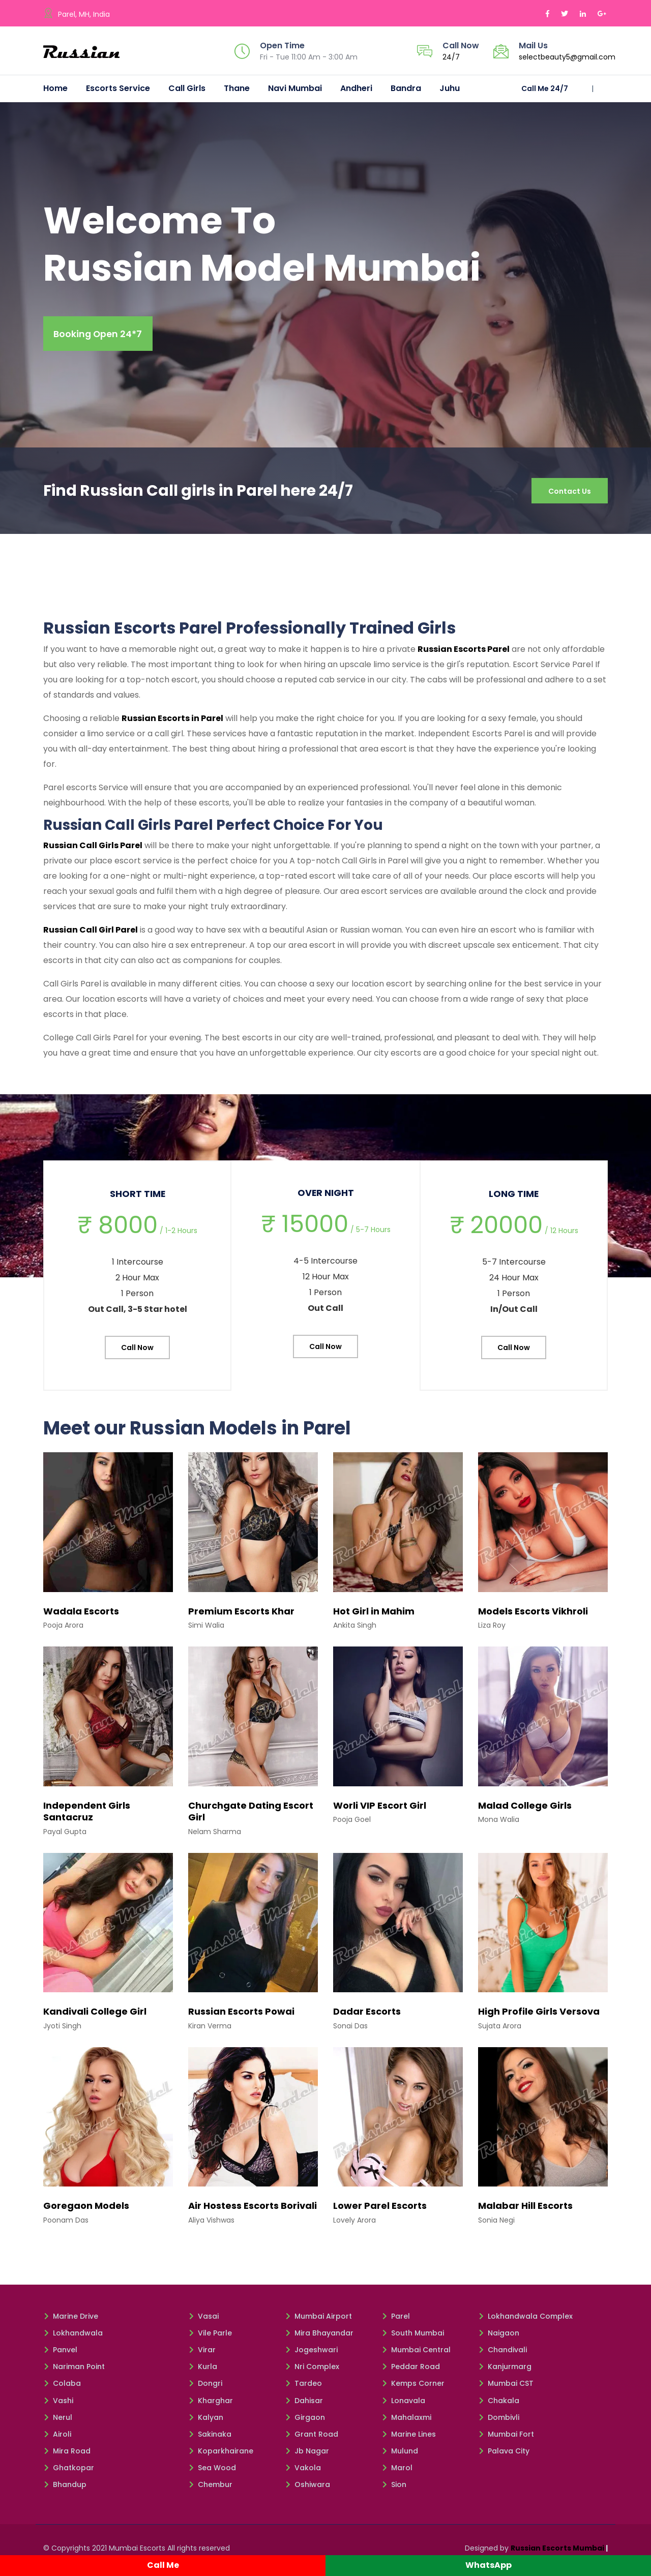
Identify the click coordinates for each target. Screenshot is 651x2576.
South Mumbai (412, 2337)
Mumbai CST (506, 2387)
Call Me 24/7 (544, 88)
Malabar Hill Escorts (525, 2210)
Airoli (57, 2438)
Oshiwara (307, 2489)
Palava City (503, 2455)
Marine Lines (408, 2438)
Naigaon (498, 2337)
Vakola (303, 2472)
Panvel (60, 2354)
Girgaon (305, 2421)
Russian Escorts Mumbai (557, 2552)
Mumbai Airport (318, 2320)
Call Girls (186, 88)
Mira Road (67, 2455)
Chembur (210, 2489)
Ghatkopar (68, 2472)
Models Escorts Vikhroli (533, 1615)
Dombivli (498, 2421)
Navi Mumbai (295, 88)
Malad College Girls (525, 1809)
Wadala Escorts (81, 1615)
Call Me (163, 2565)
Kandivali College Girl (94, 2016)
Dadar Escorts (367, 2016)
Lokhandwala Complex (525, 2320)
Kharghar (210, 2404)
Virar (202, 2354)
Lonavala (403, 2404)
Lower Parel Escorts (380, 2210)
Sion (393, 2489)
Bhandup (64, 2489)
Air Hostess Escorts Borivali (252, 2210)
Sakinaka (209, 2438)
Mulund (399, 2455)
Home (55, 88)
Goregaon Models (86, 2210)
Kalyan (205, 2421)
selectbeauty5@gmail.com (567, 57)
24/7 (451, 57)
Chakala (498, 2404)
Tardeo (303, 2387)
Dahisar (304, 2404)
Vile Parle (210, 2337)
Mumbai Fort (506, 2438)
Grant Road (311, 2438)
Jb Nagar (307, 2455)
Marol (396, 2472)
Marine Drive (70, 2320)
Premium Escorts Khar (241, 1615)
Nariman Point (74, 2371)
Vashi (58, 2404)
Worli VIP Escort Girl (379, 1809)
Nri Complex (312, 2371)
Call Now (137, 1351)
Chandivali (502, 2354)
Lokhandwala (73, 2337)
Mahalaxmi (406, 2421)
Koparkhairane (220, 2455)
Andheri (356, 88)
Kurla (202, 2371)
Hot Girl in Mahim (374, 1615)
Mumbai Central (416, 2354)
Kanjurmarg (504, 2371)
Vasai (203, 2320)
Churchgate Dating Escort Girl (250, 1815)
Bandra (406, 88)
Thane (237, 88)
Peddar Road (410, 2371)
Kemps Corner (413, 2387)
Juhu (449, 88)
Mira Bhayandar (319, 2337)
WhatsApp (488, 2565)
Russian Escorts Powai (241, 2016)
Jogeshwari (311, 2354)
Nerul (57, 2421)
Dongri (205, 2387)
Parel (395, 2320)
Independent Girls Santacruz (86, 1815)
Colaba (62, 2387)
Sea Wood (212, 2472)
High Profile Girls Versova (539, 2016)
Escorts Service (118, 88)
